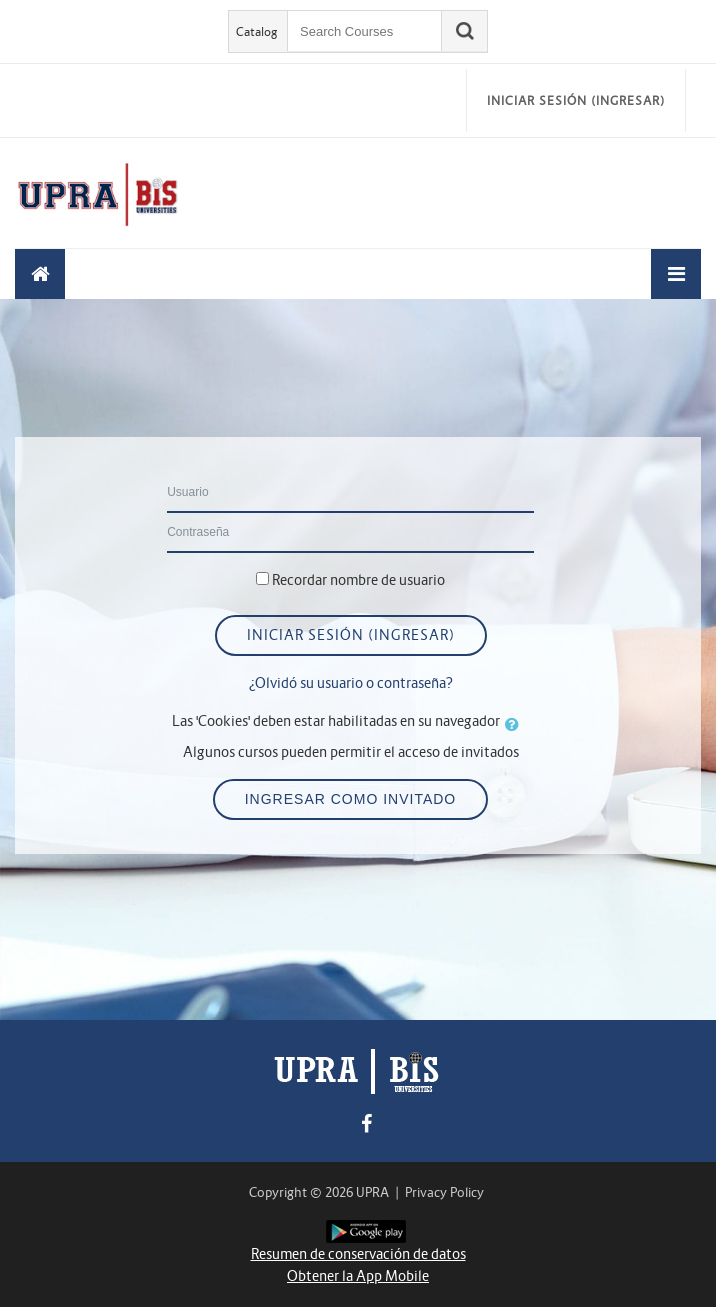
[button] (516, 724)
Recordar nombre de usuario (358, 580)
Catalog (257, 31)
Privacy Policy (444, 1192)
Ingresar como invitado (351, 799)
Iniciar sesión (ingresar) (576, 100)
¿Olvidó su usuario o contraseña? (351, 683)
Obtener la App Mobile (358, 1276)
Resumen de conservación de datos (358, 1254)
